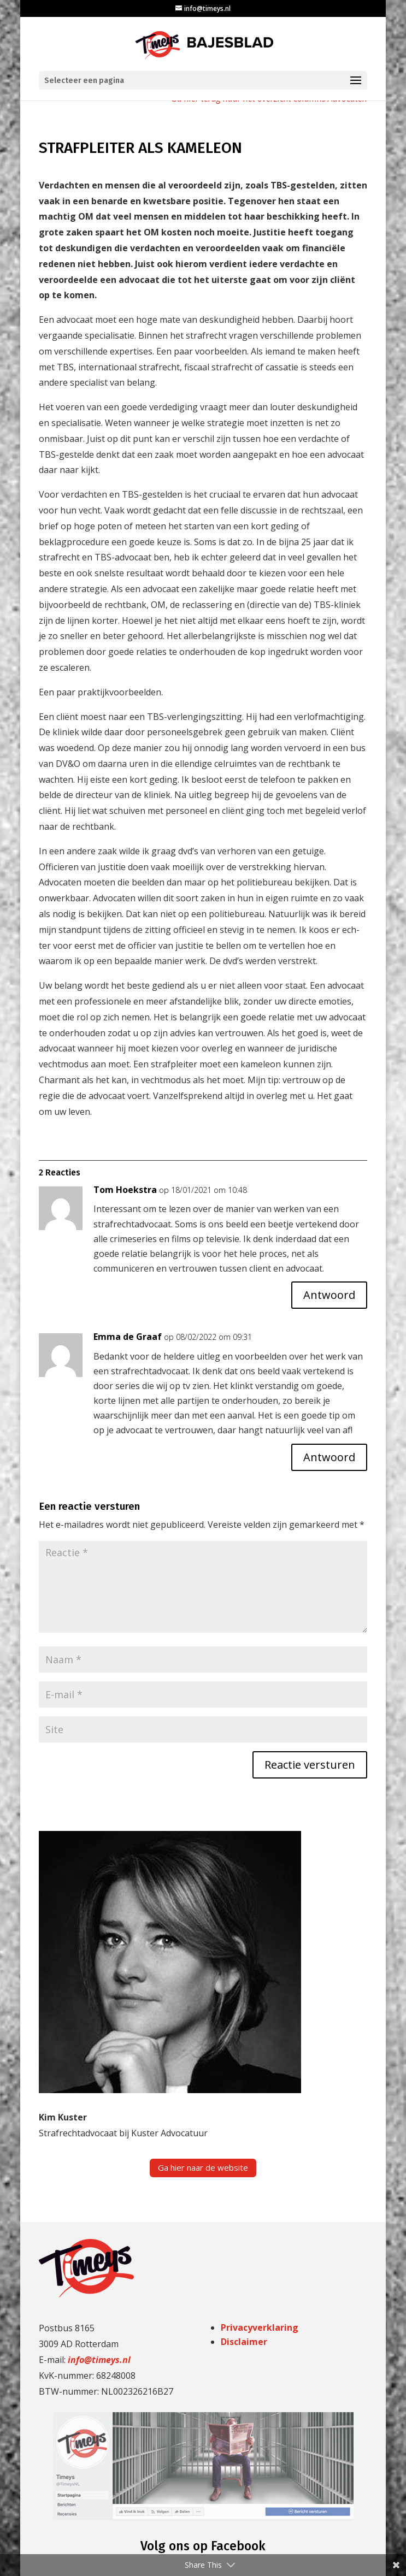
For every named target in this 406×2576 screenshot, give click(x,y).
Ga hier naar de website (203, 2167)
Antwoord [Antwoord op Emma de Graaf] (329, 1457)
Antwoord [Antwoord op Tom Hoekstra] (329, 1294)
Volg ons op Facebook (203, 2546)
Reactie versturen (309, 1764)
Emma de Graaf (127, 1337)
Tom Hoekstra (125, 1190)
